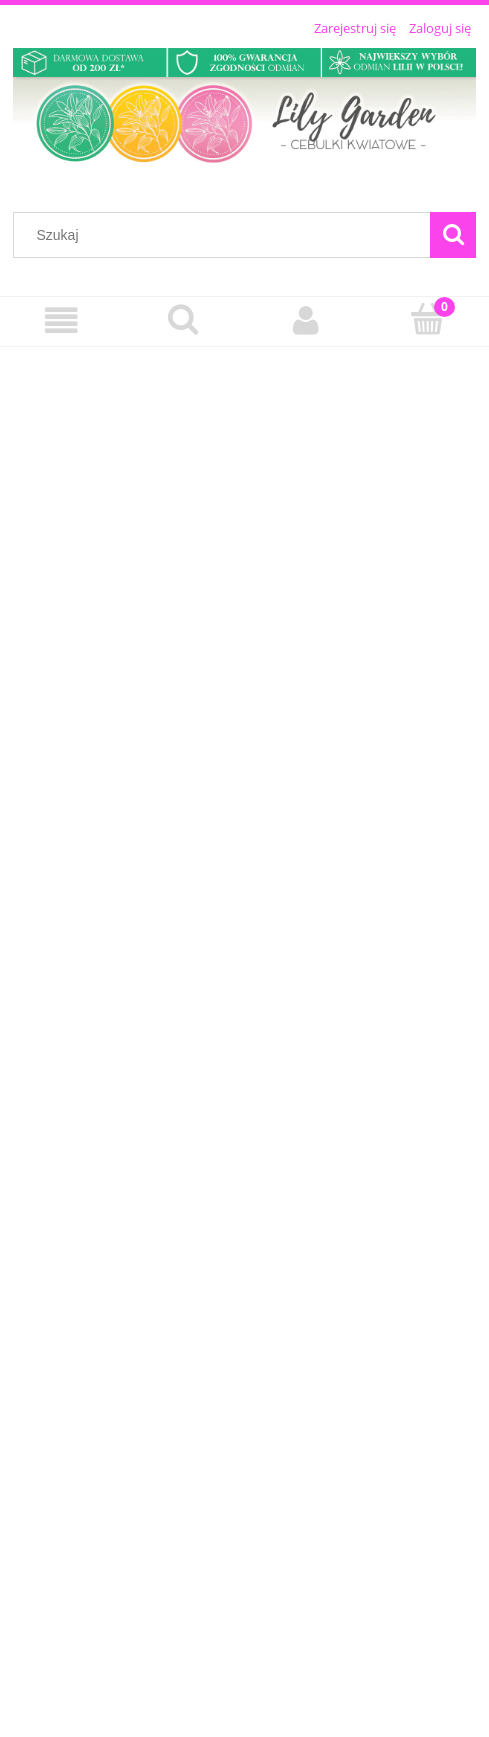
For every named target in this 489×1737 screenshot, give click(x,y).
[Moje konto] (306, 320)
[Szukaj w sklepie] (226, 235)
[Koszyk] (428, 319)
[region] (244, 1034)
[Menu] (61, 320)
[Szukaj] (453, 235)
